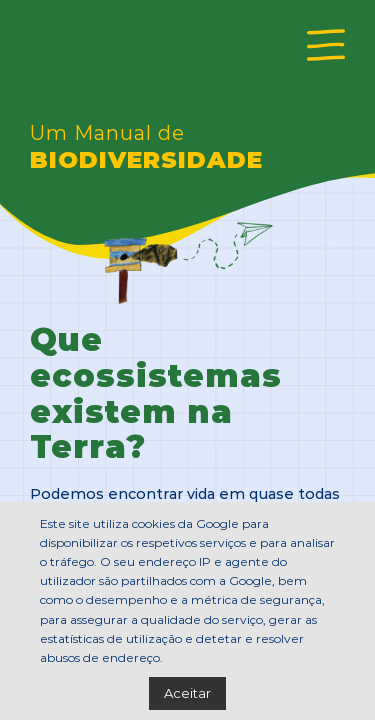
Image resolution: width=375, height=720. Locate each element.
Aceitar (187, 692)
